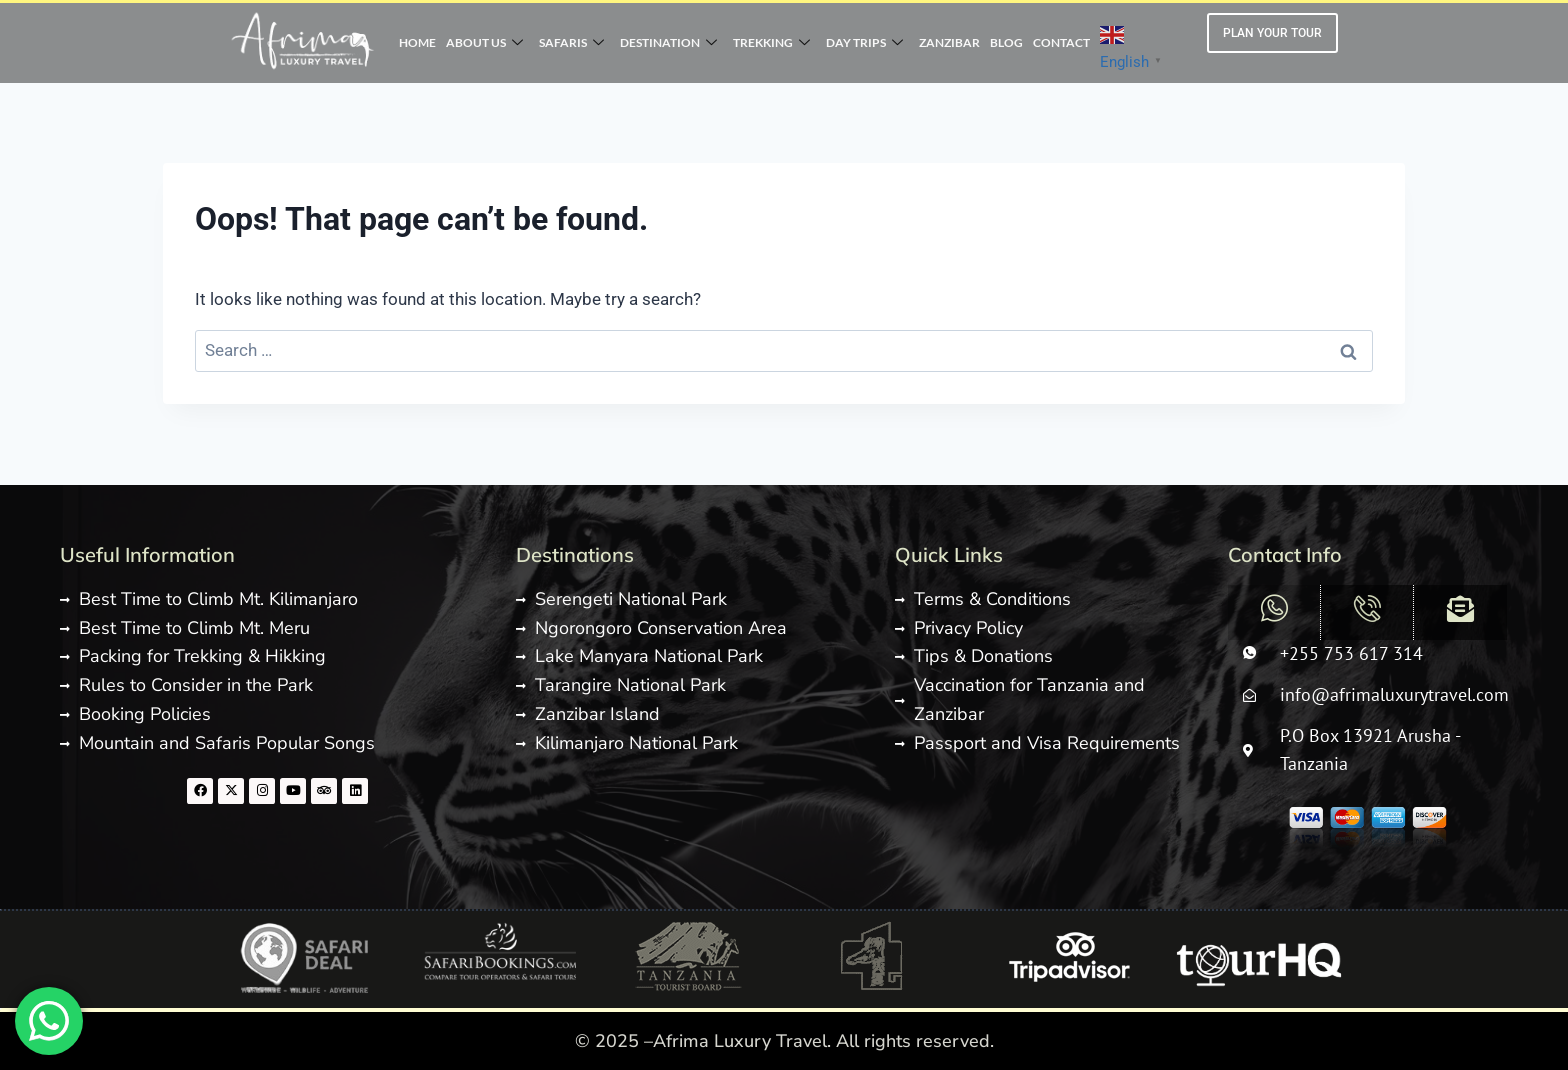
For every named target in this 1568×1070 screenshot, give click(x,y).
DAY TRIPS (864, 43)
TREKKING (771, 43)
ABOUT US (484, 43)
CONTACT (1061, 42)
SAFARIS (571, 43)
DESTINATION (668, 43)
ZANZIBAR (949, 42)
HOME (417, 42)
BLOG (1006, 42)
